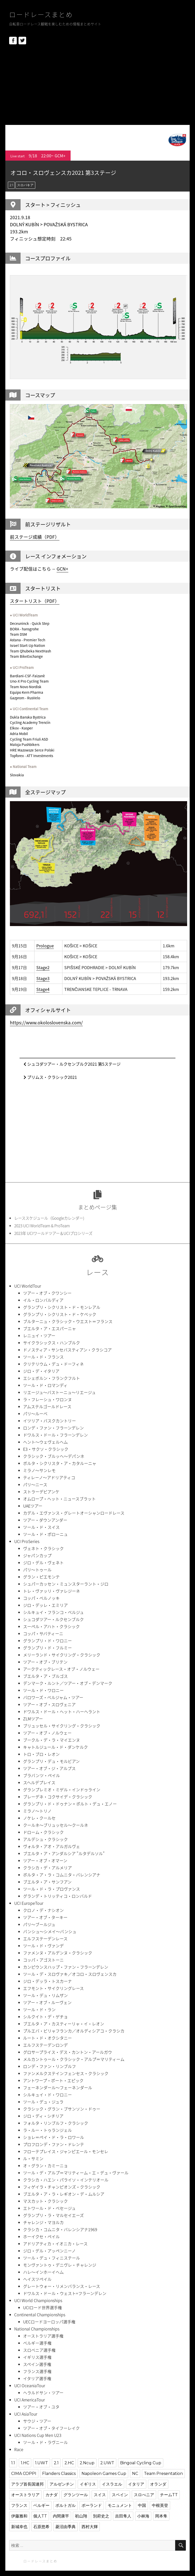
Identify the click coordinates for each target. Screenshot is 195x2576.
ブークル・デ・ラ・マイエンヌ (51, 1740)
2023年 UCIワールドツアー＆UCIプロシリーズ (53, 1233)
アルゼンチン (62, 2484)
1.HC (25, 2462)
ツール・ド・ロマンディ (45, 1385)
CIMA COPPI (23, 2473)
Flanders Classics (59, 2473)
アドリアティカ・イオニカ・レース (55, 2244)
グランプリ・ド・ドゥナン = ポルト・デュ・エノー (70, 1804)
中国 (142, 2505)
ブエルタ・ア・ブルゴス (45, 1676)
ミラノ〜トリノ (37, 1811)
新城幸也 (19, 2526)
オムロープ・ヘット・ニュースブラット (59, 1499)
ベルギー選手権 (37, 2343)
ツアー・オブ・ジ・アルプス (49, 1768)
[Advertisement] (98, 89)
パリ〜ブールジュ (39, 1924)
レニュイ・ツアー (39, 1335)
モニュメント (120, 2505)
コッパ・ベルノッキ (41, 1598)
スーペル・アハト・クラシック (51, 1626)
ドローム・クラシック (43, 1832)
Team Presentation (163, 2473)
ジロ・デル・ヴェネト (43, 1562)
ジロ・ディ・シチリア (43, 2116)
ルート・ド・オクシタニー (47, 2038)
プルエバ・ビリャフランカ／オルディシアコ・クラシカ (73, 2031)
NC (135, 2473)
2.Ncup (87, 2462)
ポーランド (92, 2505)
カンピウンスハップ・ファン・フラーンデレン (65, 1967)
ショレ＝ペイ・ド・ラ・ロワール (53, 2137)
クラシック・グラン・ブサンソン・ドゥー (61, 2109)
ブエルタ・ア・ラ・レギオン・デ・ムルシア (63, 2194)
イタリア (136, 2484)
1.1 (13, 2462)
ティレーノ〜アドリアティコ (49, 1477)
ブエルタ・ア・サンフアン (47, 1882)
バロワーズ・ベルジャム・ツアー (53, 1697)
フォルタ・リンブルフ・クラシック (55, 2123)
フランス (19, 2505)
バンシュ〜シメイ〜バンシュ (49, 1931)
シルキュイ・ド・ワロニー (47, 2095)
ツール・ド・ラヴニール (45, 2442)
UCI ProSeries (26, 1541)
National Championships (36, 2329)
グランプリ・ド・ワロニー (47, 1641)
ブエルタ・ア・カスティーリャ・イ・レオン (63, 2024)
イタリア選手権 (37, 2378)
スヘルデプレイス (39, 1782)
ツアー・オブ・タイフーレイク (51, 2428)
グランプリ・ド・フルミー (47, 1648)
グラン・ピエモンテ (41, 1577)
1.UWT (41, 2462)
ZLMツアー (33, 1719)
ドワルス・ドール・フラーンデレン (55, 1435)
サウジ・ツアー (37, 2421)
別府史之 (101, 2516)
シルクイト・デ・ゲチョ (45, 2017)
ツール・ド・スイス (41, 1527)
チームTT (169, 2494)
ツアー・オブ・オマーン (45, 1860)
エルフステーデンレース (45, 1938)
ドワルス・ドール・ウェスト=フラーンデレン (64, 2293)
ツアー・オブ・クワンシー (47, 1293)
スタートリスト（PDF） (34, 601)
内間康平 (61, 2516)
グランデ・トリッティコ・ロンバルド (57, 1896)
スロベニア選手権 (39, 2350)
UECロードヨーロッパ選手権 (49, 2322)
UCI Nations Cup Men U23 (37, 2435)
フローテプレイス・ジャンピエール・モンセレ (65, 2151)
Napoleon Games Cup (104, 2473)
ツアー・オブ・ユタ (41, 2407)
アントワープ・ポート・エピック (53, 2080)
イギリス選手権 (37, 2357)
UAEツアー (32, 1506)
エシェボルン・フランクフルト (51, 1378)
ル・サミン (33, 2158)
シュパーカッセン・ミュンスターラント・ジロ (65, 1584)
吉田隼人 (123, 2516)
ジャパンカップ (37, 1555)
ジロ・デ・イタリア (41, 1371)
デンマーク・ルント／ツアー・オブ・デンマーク (67, 1683)
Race (18, 2449)
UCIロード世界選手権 (42, 2307)
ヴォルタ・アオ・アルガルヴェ (51, 1846)
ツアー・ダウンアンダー (45, 1520)
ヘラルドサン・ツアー (43, 2393)
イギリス (88, 2484)
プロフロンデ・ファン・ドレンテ (53, 2144)
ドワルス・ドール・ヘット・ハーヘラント (61, 1711)
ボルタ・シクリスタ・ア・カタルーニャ (59, 1463)
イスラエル (112, 2484)
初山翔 (81, 2516)
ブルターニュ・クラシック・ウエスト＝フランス (67, 1321)
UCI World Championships (38, 2300)
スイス (100, 2494)
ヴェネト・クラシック (43, 1548)
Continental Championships (39, 2314)
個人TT (40, 2516)
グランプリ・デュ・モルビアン (51, 1761)
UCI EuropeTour (28, 1903)
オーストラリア (25, 2494)
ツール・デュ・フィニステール (51, 2258)
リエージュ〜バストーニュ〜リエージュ (59, 1392)
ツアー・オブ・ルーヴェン (47, 2002)
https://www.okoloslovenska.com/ (46, 1022)
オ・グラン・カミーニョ (45, 2166)
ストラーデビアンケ (41, 1492)
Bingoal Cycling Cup (140, 2462)
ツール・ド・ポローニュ (45, 1534)
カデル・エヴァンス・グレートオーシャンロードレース (73, 1513)
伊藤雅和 (19, 2516)
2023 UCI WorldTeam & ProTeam (42, 1225)
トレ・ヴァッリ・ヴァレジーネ (51, 1591)
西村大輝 (90, 2526)
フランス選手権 (37, 2371)
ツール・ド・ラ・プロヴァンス (51, 1889)
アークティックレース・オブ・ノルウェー (61, 1669)
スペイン (120, 2494)
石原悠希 (41, 2526)
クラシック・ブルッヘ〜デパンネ (53, 1456)
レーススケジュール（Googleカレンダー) (49, 1218)
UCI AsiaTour (25, 2414)
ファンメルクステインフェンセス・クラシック (65, 2073)
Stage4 (43, 989)
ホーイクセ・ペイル (41, 2236)
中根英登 (160, 2505)
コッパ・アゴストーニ (43, 1960)
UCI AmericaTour (29, 2400)
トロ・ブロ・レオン (41, 1754)
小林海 (143, 2516)
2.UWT (107, 2462)
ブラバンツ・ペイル (41, 1775)
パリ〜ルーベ (35, 1414)
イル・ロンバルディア (43, 1300)
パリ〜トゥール (37, 1570)
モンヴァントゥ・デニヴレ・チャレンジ (59, 2265)
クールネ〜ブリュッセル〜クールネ (55, 1825)
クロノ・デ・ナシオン (43, 1910)
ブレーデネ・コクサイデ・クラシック (57, 1797)
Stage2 (43, 967)
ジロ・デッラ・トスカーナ (47, 1981)
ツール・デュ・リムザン (45, 1995)
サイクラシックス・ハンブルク (51, 1343)
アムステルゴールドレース (47, 1406)
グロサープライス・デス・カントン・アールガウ (67, 2052)
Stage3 (43, 978)
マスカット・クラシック (45, 2201)
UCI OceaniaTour (29, 2385)
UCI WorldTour (27, 1286)
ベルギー (41, 2505)
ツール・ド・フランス (43, 1357)
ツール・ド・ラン (39, 2009)
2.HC (69, 2462)
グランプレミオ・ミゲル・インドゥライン (61, 1790)
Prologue (45, 946)
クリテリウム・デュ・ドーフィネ (53, 1364)
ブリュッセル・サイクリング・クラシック (61, 1726)
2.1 (11, 185)
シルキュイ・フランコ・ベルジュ (53, 1612)
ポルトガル (65, 2505)
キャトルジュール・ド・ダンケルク (55, 1747)
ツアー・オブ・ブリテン (45, 1662)
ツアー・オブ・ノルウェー (47, 1733)
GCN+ (62, 569)
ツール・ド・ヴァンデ (43, 1946)
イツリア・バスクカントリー (49, 1421)
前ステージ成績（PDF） (34, 537)
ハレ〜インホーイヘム (43, 2272)
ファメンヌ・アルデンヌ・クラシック (57, 1953)
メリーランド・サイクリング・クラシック (61, 1655)
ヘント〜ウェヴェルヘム (45, 1442)
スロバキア (25, 185)
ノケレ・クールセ (39, 1818)
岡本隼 (161, 2516)
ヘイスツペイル (37, 2279)
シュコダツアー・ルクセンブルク (53, 1619)
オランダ (158, 2484)
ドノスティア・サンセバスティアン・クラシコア (67, 1350)
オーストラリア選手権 (43, 2336)
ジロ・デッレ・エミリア (45, 1605)
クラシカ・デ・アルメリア (47, 1868)
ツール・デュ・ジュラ (43, 2102)
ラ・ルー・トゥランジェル (47, 2130)
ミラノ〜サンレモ (39, 1470)
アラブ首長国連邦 (27, 2484)
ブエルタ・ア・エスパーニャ (49, 1328)
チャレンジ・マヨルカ (43, 2222)
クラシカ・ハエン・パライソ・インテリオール (65, 2180)
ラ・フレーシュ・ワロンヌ (47, 1399)
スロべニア (144, 2494)
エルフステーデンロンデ (45, 2045)
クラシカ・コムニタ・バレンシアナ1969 (60, 2229)
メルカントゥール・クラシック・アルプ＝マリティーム (73, 2059)
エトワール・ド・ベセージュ (49, 2208)
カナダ (51, 2494)
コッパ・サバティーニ (43, 1633)
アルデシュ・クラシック (45, 1839)
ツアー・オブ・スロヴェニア (49, 1704)
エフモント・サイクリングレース (53, 1988)
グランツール (75, 2494)
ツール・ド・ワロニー (43, 1690)
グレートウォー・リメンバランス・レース (61, 2286)
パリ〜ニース (35, 1484)
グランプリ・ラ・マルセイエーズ (53, 2215)
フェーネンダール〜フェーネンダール (57, 2087)
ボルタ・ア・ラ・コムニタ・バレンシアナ (61, 1875)
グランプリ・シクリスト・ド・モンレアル (61, 1307)
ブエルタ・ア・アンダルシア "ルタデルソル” (64, 1853)
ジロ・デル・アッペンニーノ (49, 2251)
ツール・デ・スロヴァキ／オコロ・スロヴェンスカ (70, 1974)
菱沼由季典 (65, 2526)
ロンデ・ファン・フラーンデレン (53, 1428)
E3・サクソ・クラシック (45, 1449)
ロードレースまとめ (41, 14)
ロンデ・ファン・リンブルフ (49, 2066)
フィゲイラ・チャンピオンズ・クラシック (61, 2187)
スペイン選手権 (37, 2364)
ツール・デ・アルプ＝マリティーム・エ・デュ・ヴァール (75, 2173)
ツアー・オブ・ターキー (45, 1917)
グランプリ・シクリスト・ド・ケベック (59, 1314)
